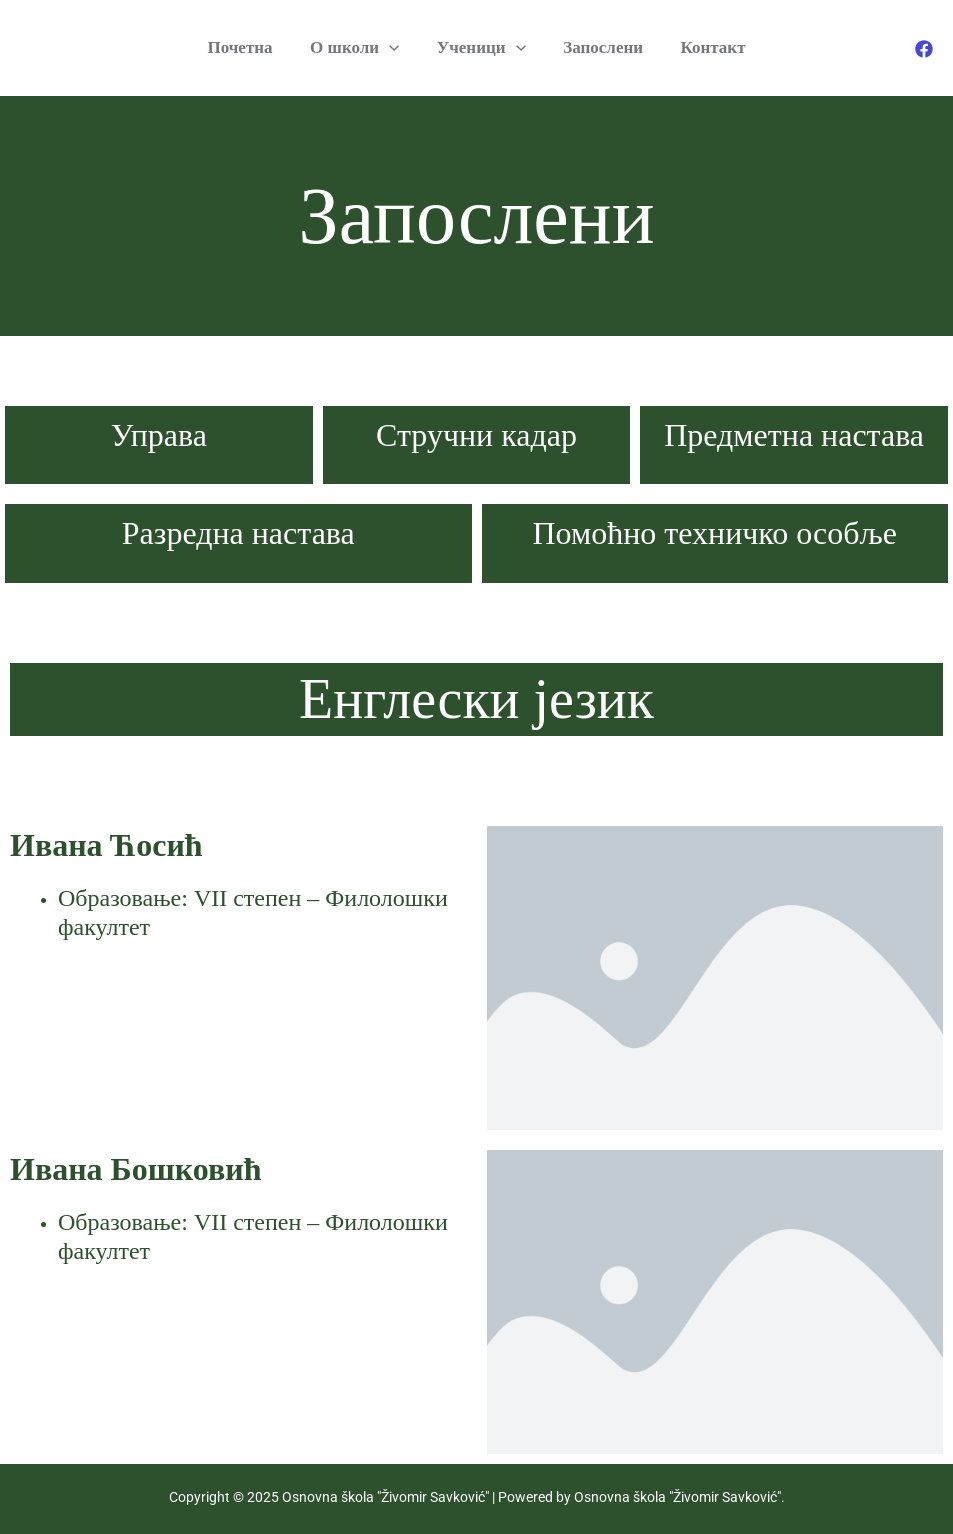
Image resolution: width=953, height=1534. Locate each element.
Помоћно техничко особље (714, 533)
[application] (393, 48)
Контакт (706, 47)
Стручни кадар (476, 435)
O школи (358, 48)
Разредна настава (238, 533)
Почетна (247, 47)
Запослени (600, 47)
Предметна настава (794, 435)
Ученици (481, 48)
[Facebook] (924, 49)
